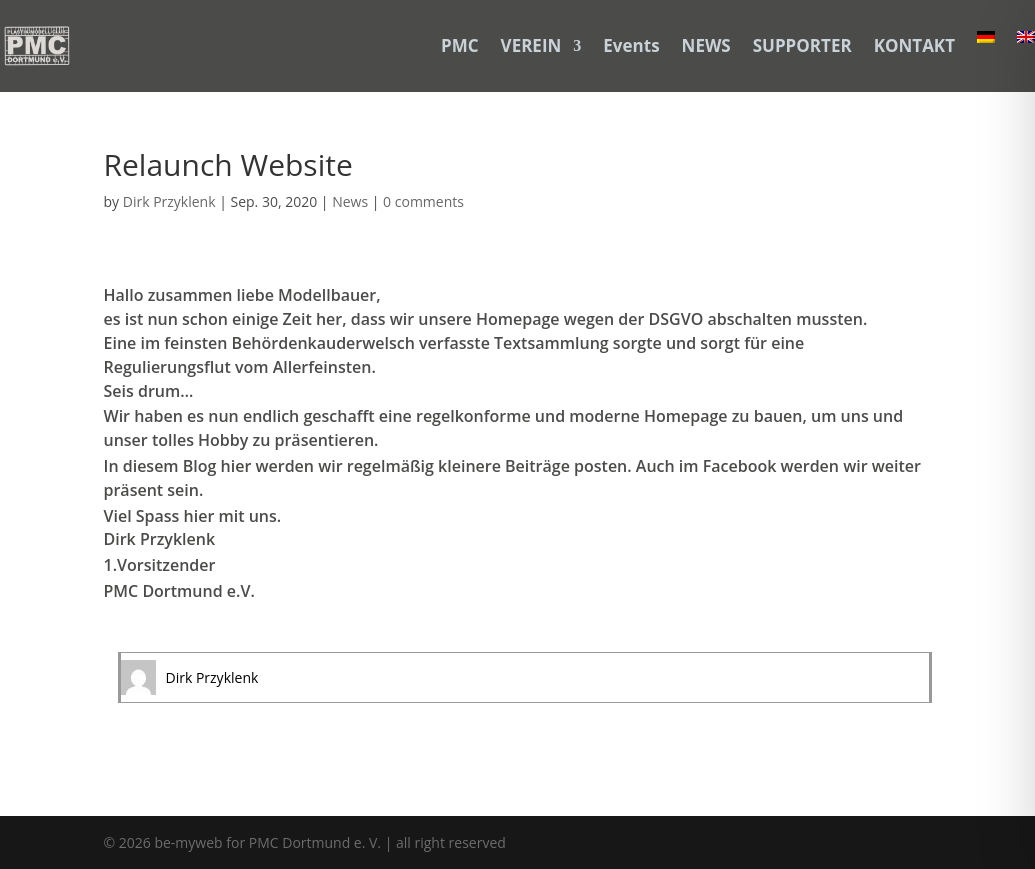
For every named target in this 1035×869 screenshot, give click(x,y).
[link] (37, 46)
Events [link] (631, 45)
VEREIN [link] (531, 45)
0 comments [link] (423, 201)
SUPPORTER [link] (802, 45)
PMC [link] (460, 45)
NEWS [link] (706, 45)
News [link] (350, 201)
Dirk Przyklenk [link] (169, 201)
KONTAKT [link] (914, 45)
